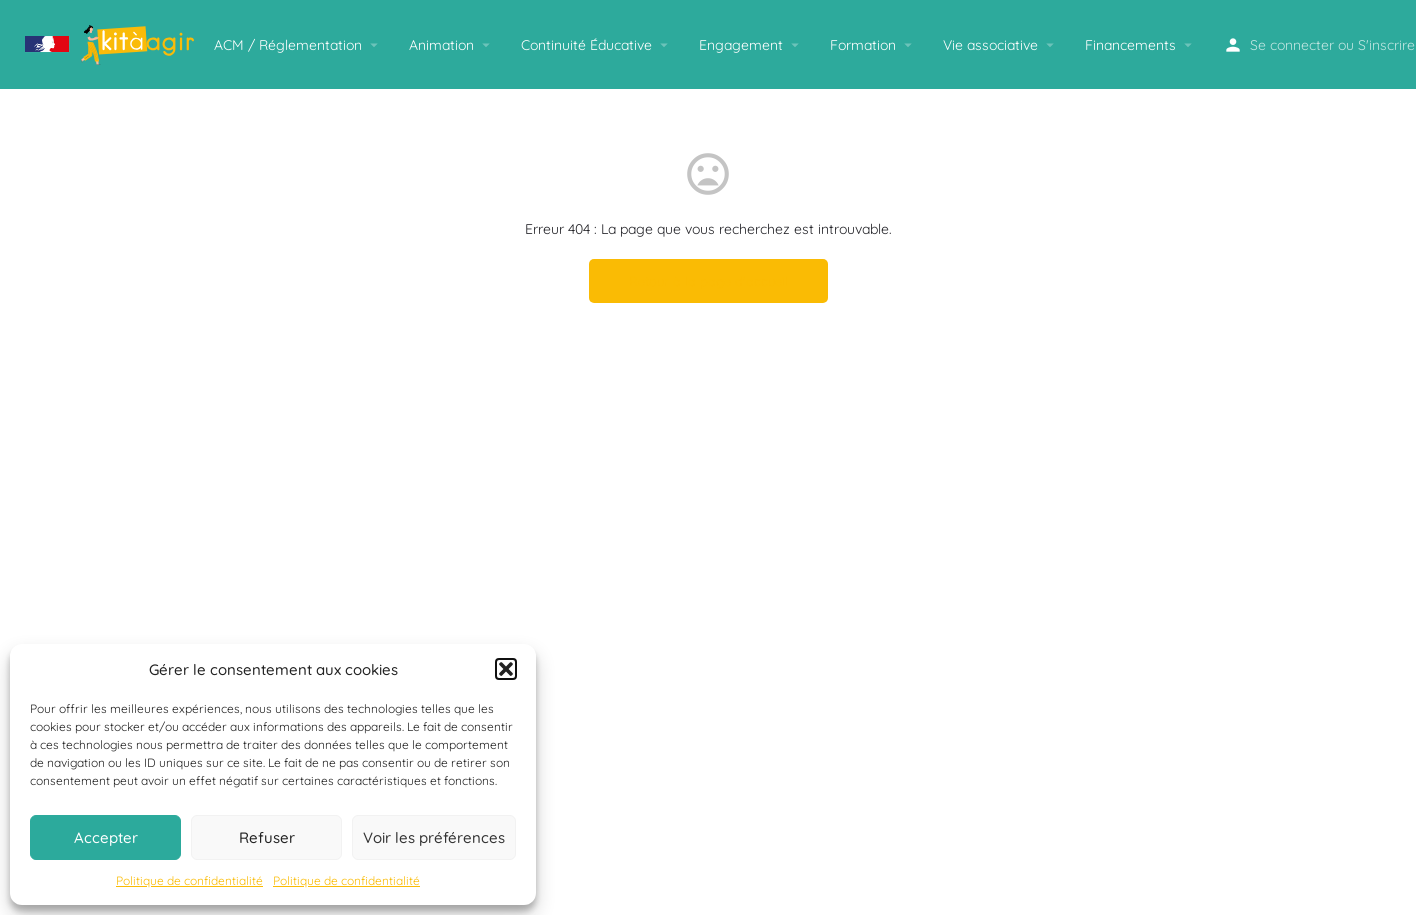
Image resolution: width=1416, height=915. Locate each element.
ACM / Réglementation (288, 45)
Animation (441, 45)
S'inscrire (1386, 45)
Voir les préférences (434, 837)
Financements (1130, 45)
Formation (863, 45)
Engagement (741, 45)
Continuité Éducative (586, 45)
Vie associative (990, 45)
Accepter (106, 837)
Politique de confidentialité (189, 880)
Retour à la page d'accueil (708, 281)
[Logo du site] (112, 43)
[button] (506, 669)
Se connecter (1292, 45)
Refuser (267, 837)
